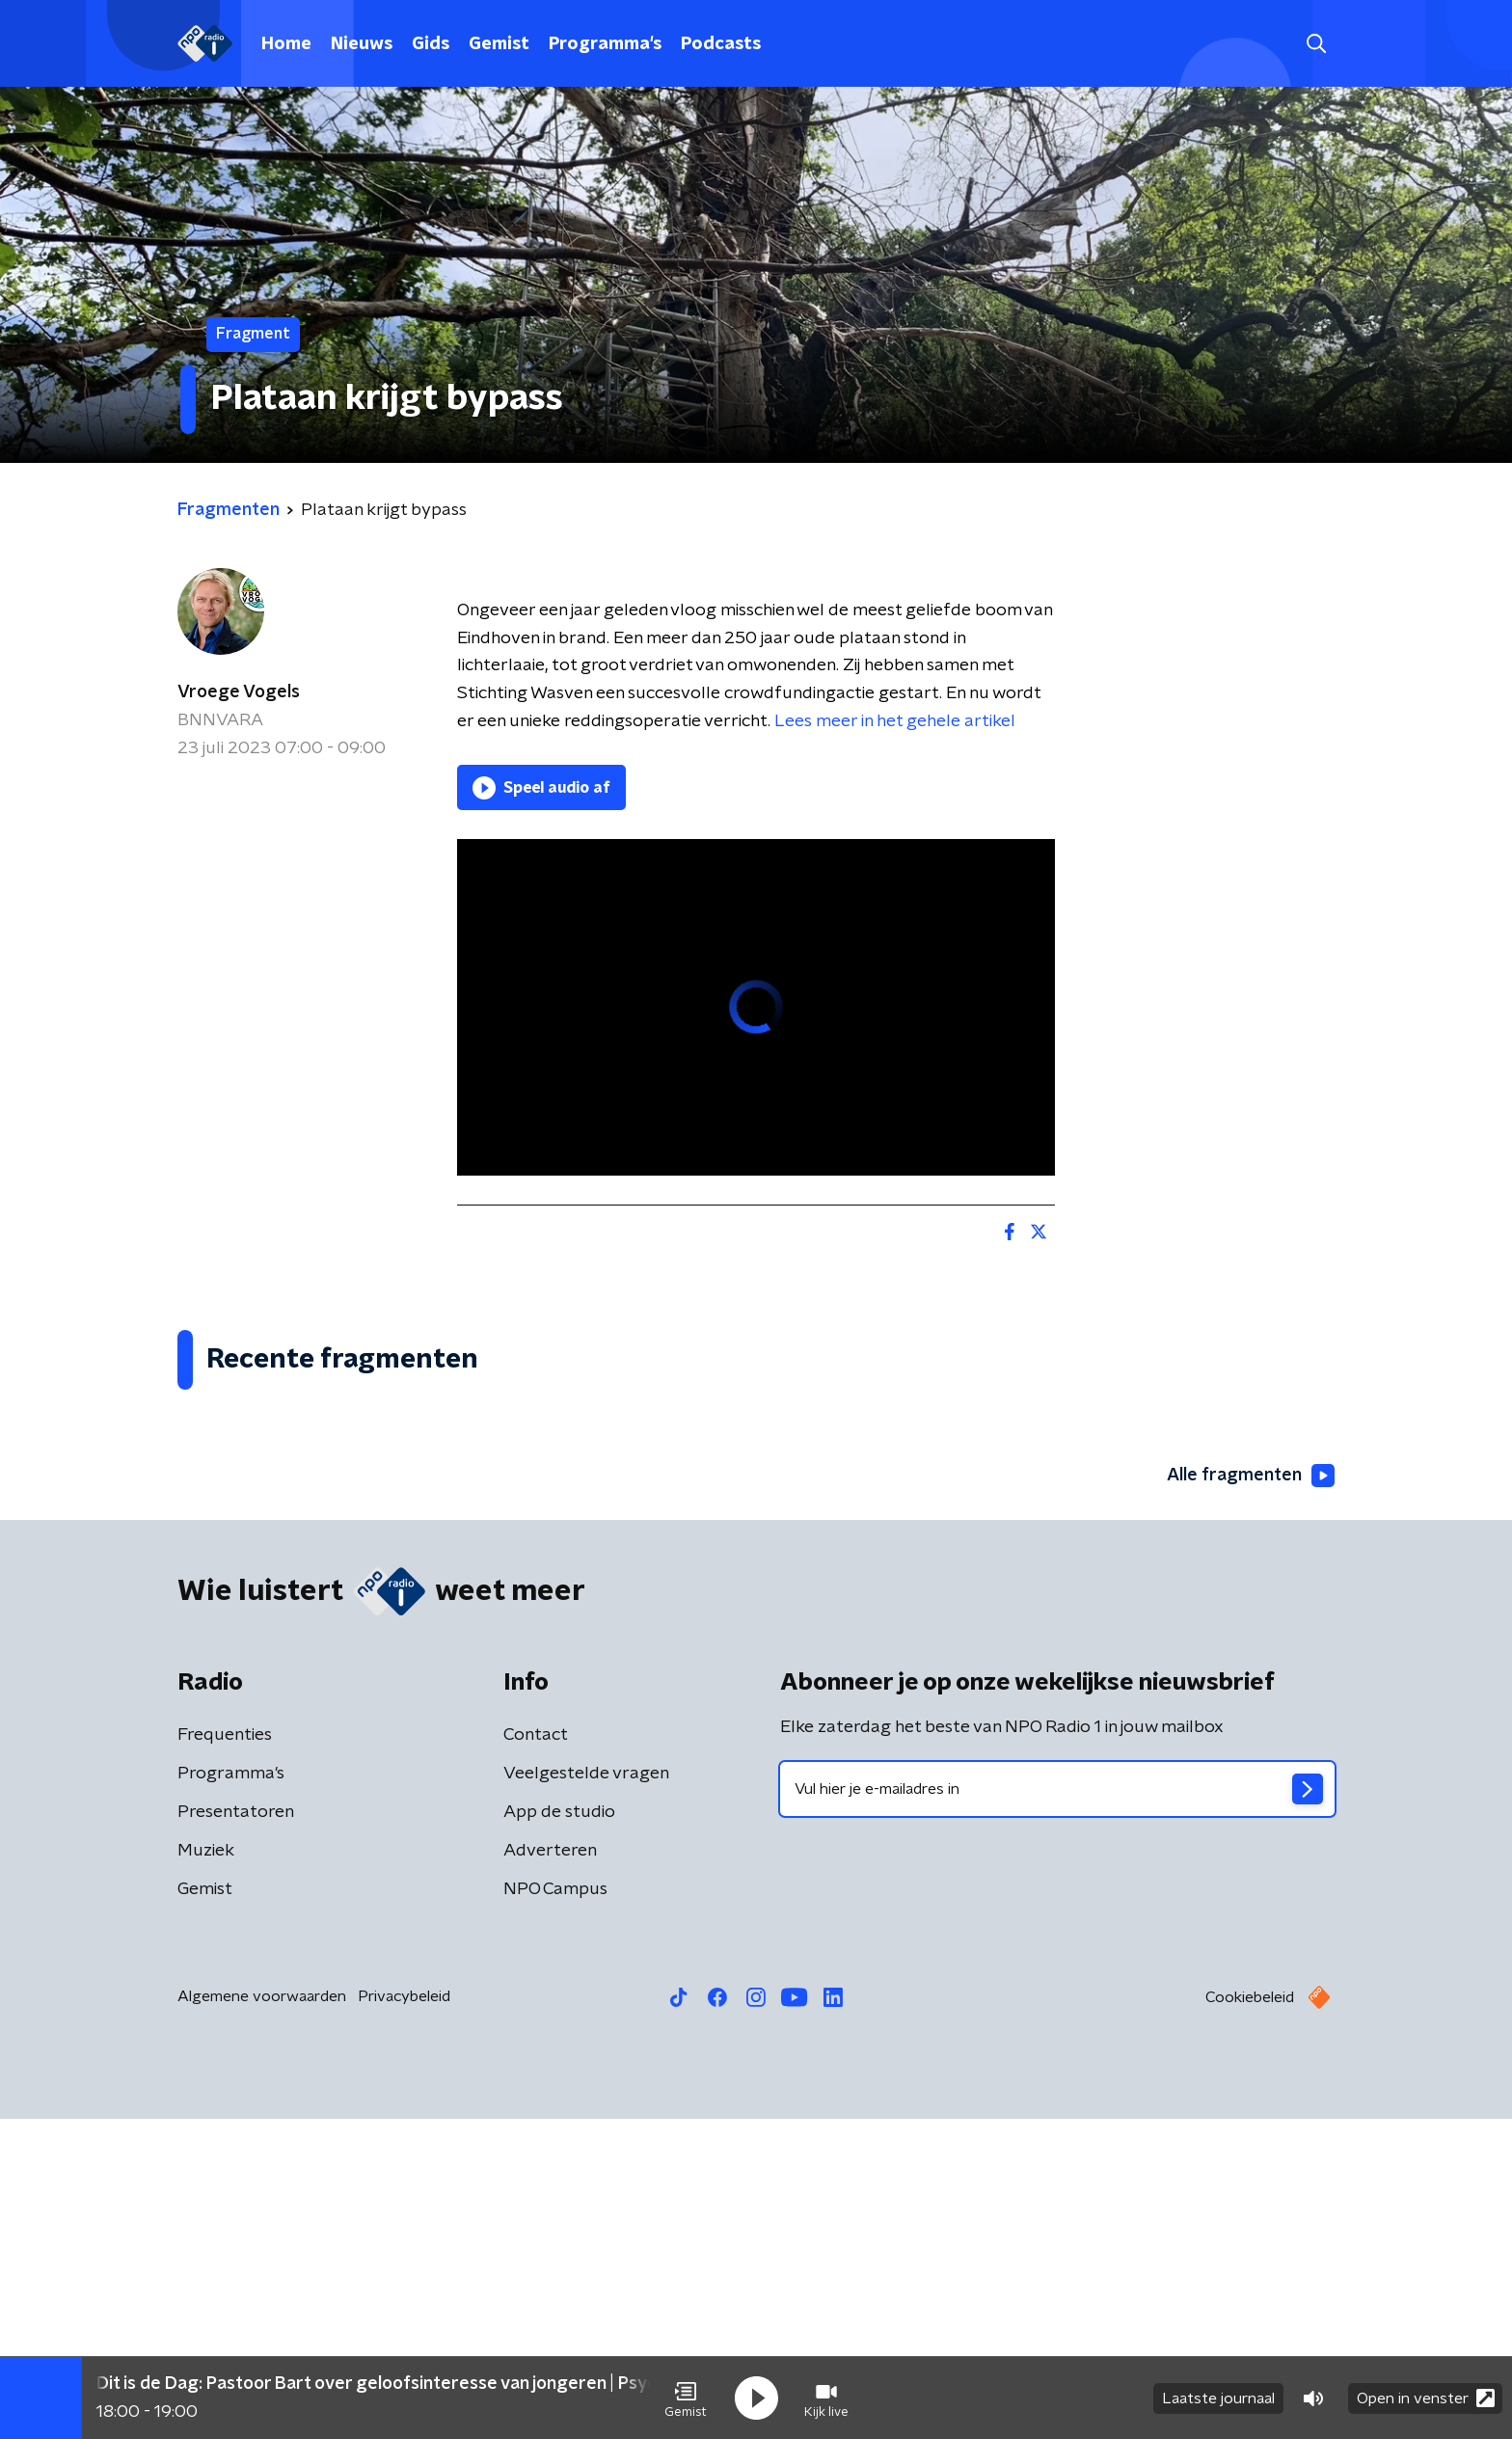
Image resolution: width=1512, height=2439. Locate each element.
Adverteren (550, 2171)
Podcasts (721, 44)
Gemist (499, 44)
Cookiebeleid (1249, 2317)
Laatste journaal (1218, 2398)
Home (286, 44)
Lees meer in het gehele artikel (894, 721)
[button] (685, 2398)
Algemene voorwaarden (261, 2316)
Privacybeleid (404, 2316)
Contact (535, 2055)
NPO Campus (555, 2209)
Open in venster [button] (1426, 2398)
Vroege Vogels (238, 692)
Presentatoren (235, 2132)
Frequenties (224, 2055)
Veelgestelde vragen (586, 2093)
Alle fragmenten (1251, 1796)
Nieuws (361, 44)
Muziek (205, 2171)
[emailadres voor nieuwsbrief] (1057, 2109)
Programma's (605, 44)
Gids (430, 44)
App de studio (559, 2132)
